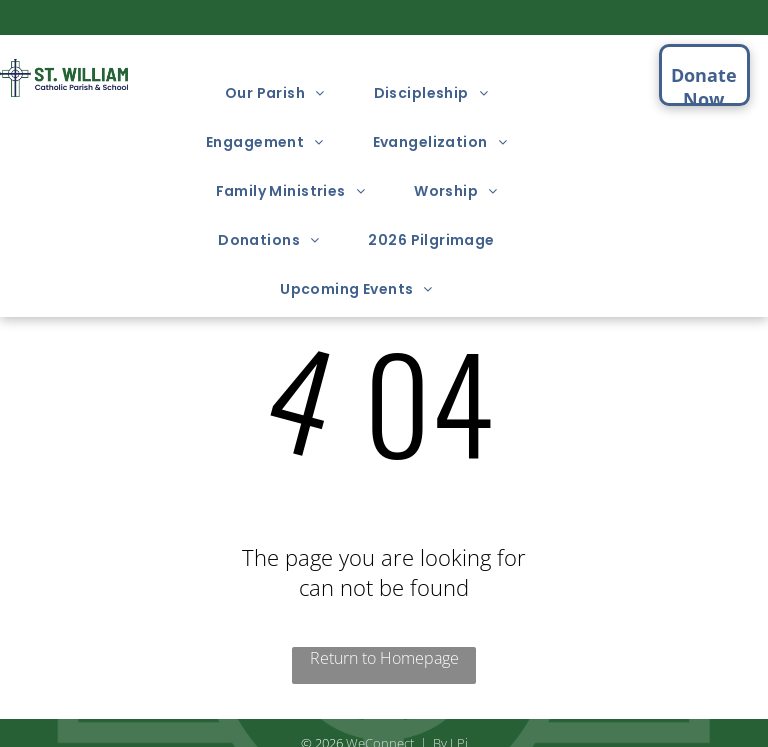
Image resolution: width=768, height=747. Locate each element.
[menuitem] (282, 93)
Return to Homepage (384, 658)
